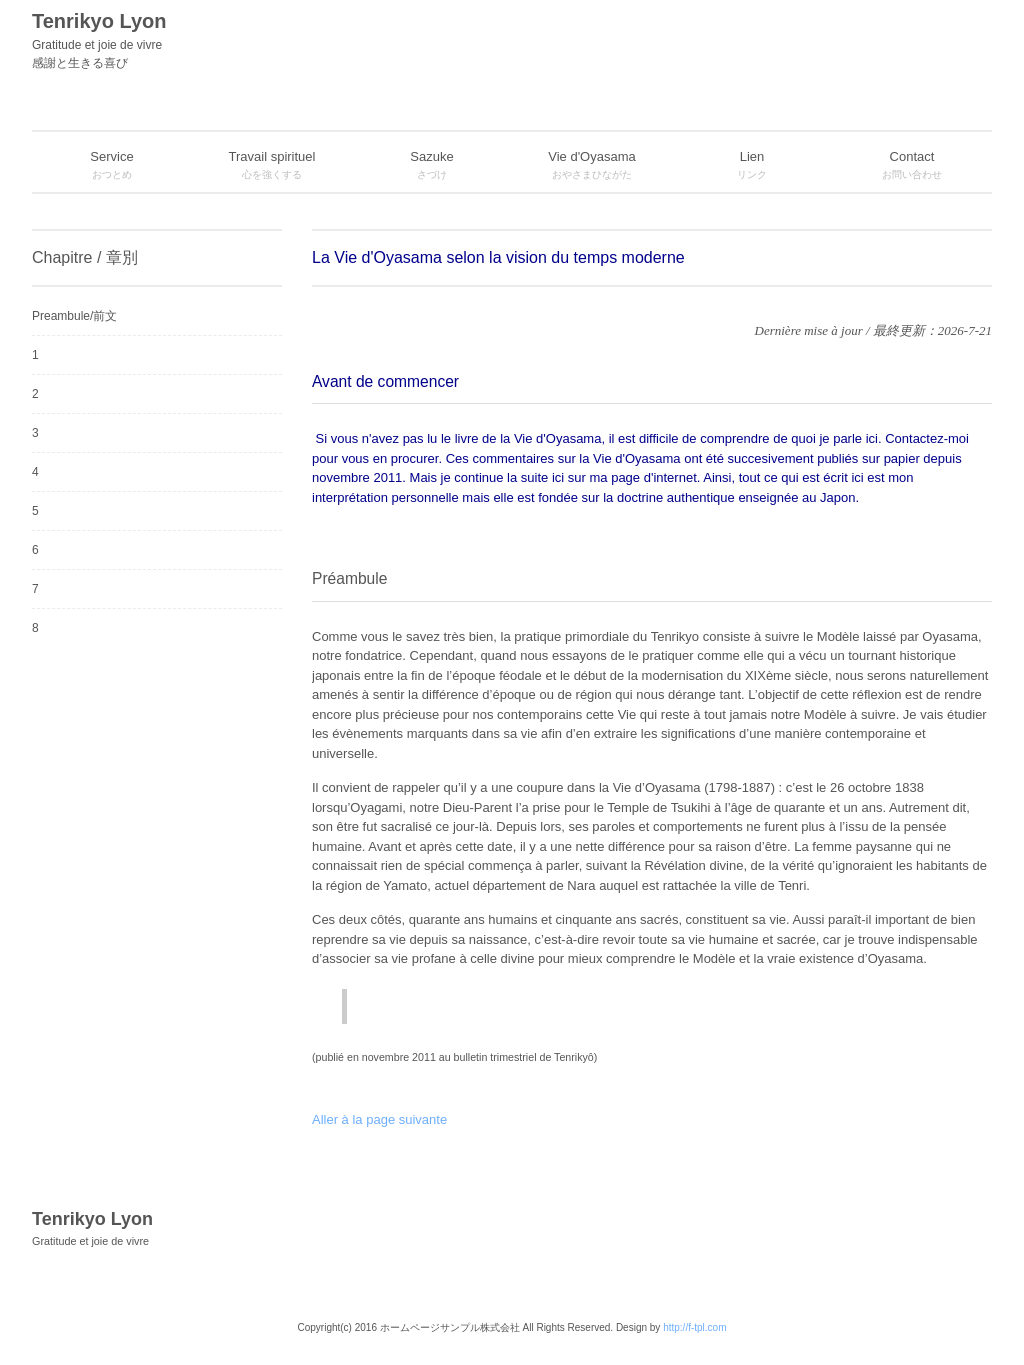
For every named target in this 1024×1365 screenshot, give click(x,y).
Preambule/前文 (74, 316)
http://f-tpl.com (694, 1327)
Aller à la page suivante (379, 1119)
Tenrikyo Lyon (282, 41)
